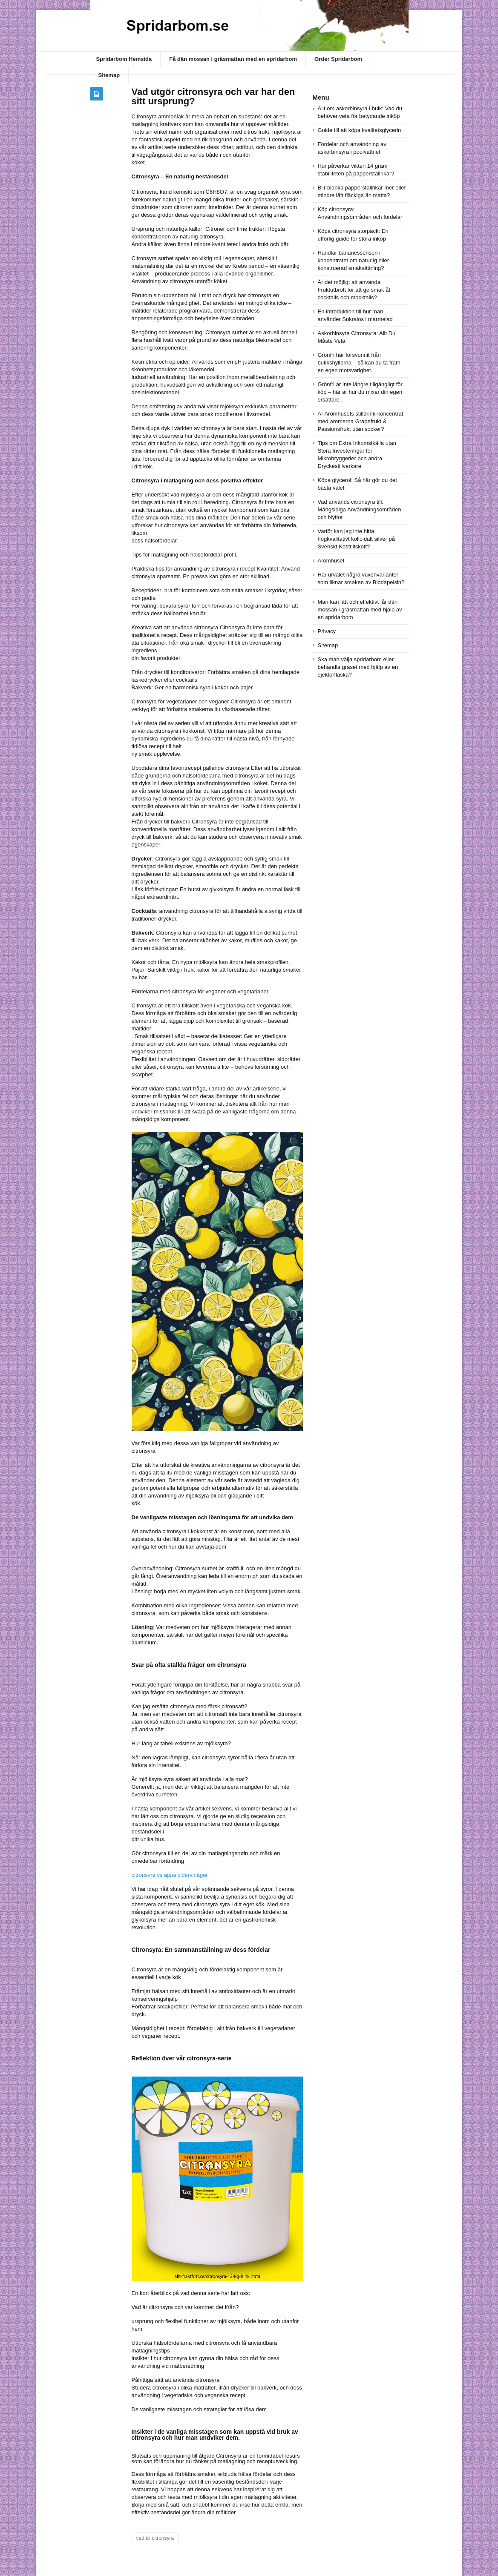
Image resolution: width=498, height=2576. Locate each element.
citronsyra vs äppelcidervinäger (170, 1875)
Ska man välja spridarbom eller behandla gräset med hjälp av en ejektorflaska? (358, 667)
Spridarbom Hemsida (124, 59)
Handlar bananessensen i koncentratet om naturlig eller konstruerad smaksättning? (353, 260)
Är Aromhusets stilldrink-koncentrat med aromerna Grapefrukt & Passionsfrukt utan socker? (360, 421)
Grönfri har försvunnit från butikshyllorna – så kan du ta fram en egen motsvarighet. (359, 362)
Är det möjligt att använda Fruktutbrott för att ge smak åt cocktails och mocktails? (354, 290)
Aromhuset (331, 560)
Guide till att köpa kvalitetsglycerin (359, 130)
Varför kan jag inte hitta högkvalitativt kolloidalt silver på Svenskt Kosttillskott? (356, 539)
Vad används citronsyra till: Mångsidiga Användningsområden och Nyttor (359, 509)
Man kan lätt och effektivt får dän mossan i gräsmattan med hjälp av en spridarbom (360, 609)
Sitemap (109, 75)
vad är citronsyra (155, 2538)
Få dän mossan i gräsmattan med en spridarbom (233, 59)
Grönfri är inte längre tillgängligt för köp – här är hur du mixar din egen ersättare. (360, 392)
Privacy (327, 631)
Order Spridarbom (338, 59)
